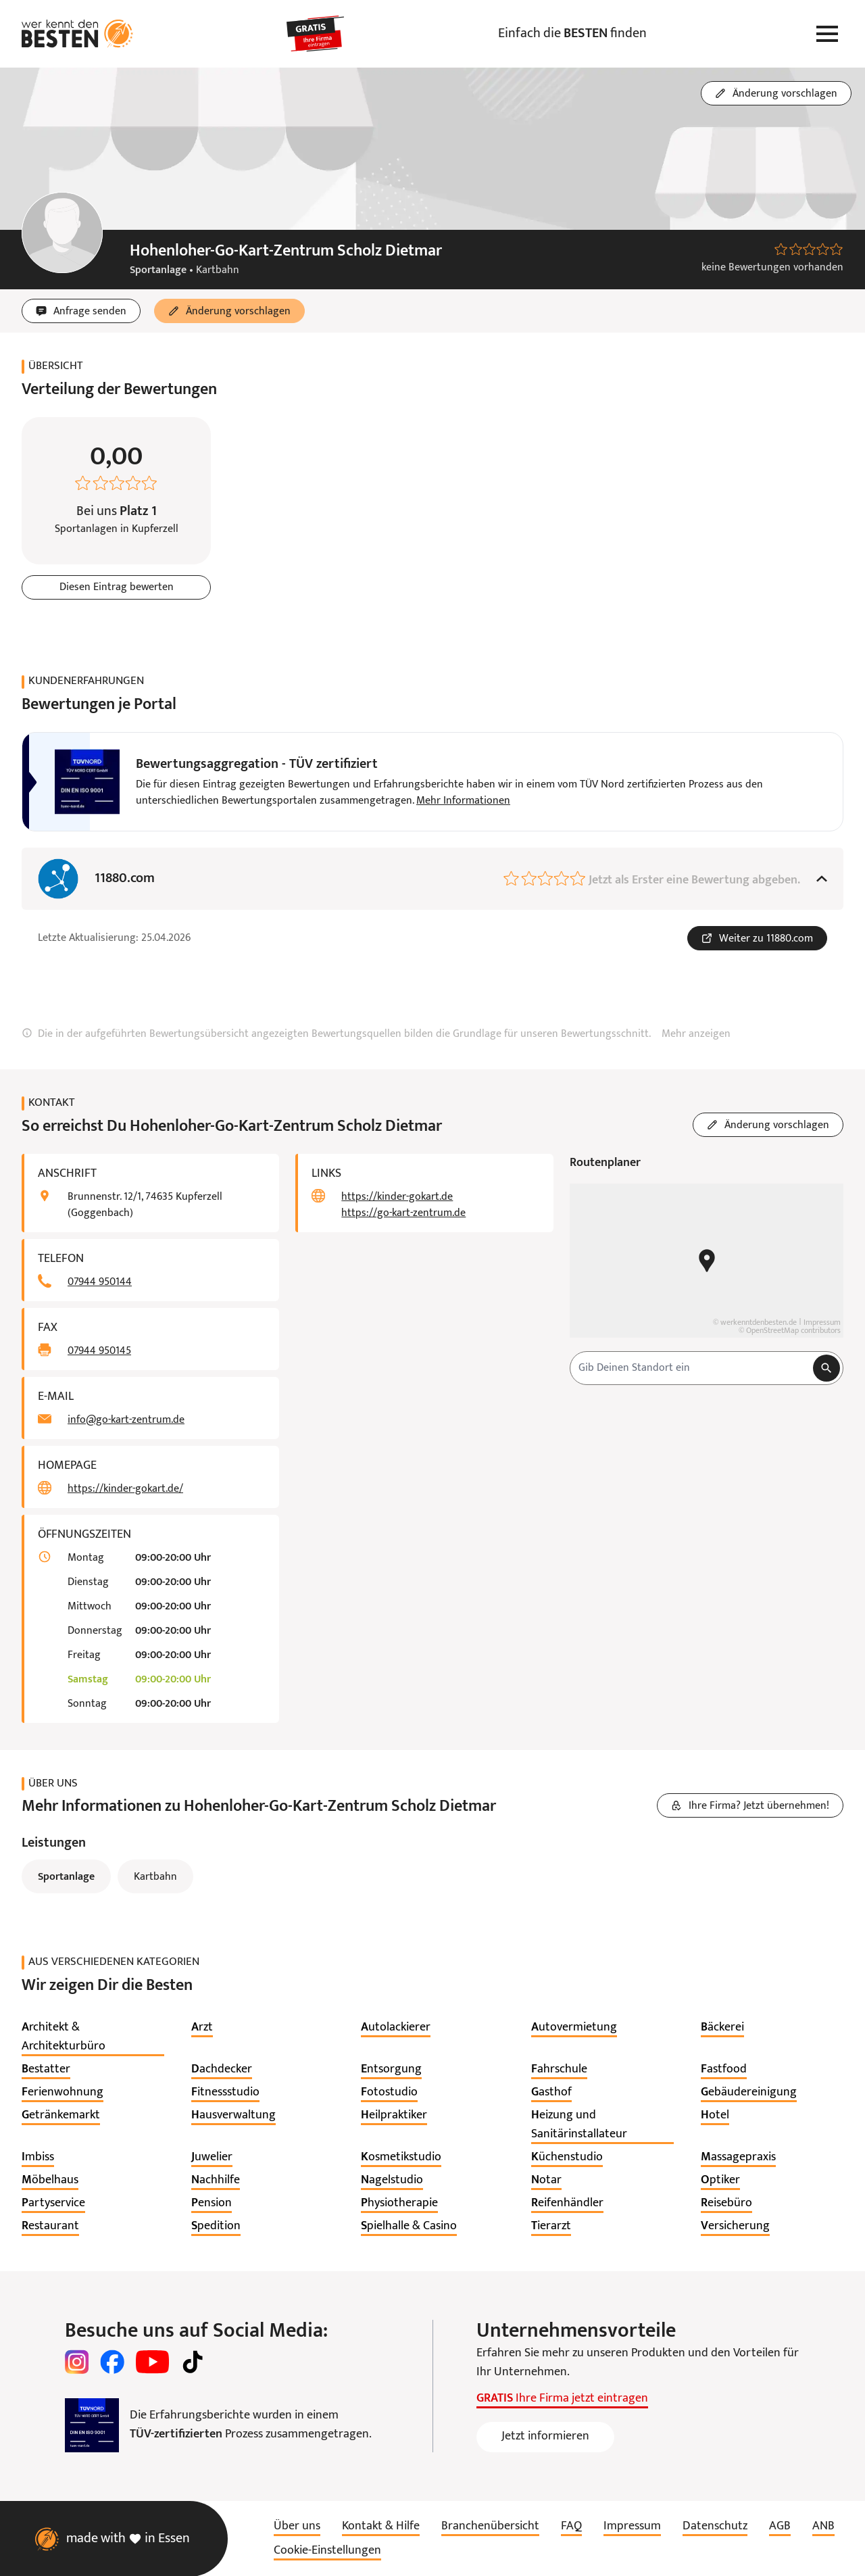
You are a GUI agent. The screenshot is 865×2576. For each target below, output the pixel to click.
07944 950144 (100, 1282)
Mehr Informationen (463, 801)
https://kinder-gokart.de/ (125, 1489)
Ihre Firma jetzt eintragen (562, 2398)
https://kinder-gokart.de (397, 1197)
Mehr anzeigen (696, 1034)
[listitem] (93, 2037)
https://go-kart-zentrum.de (403, 1213)
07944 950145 (99, 1351)
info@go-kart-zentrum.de (126, 1420)
